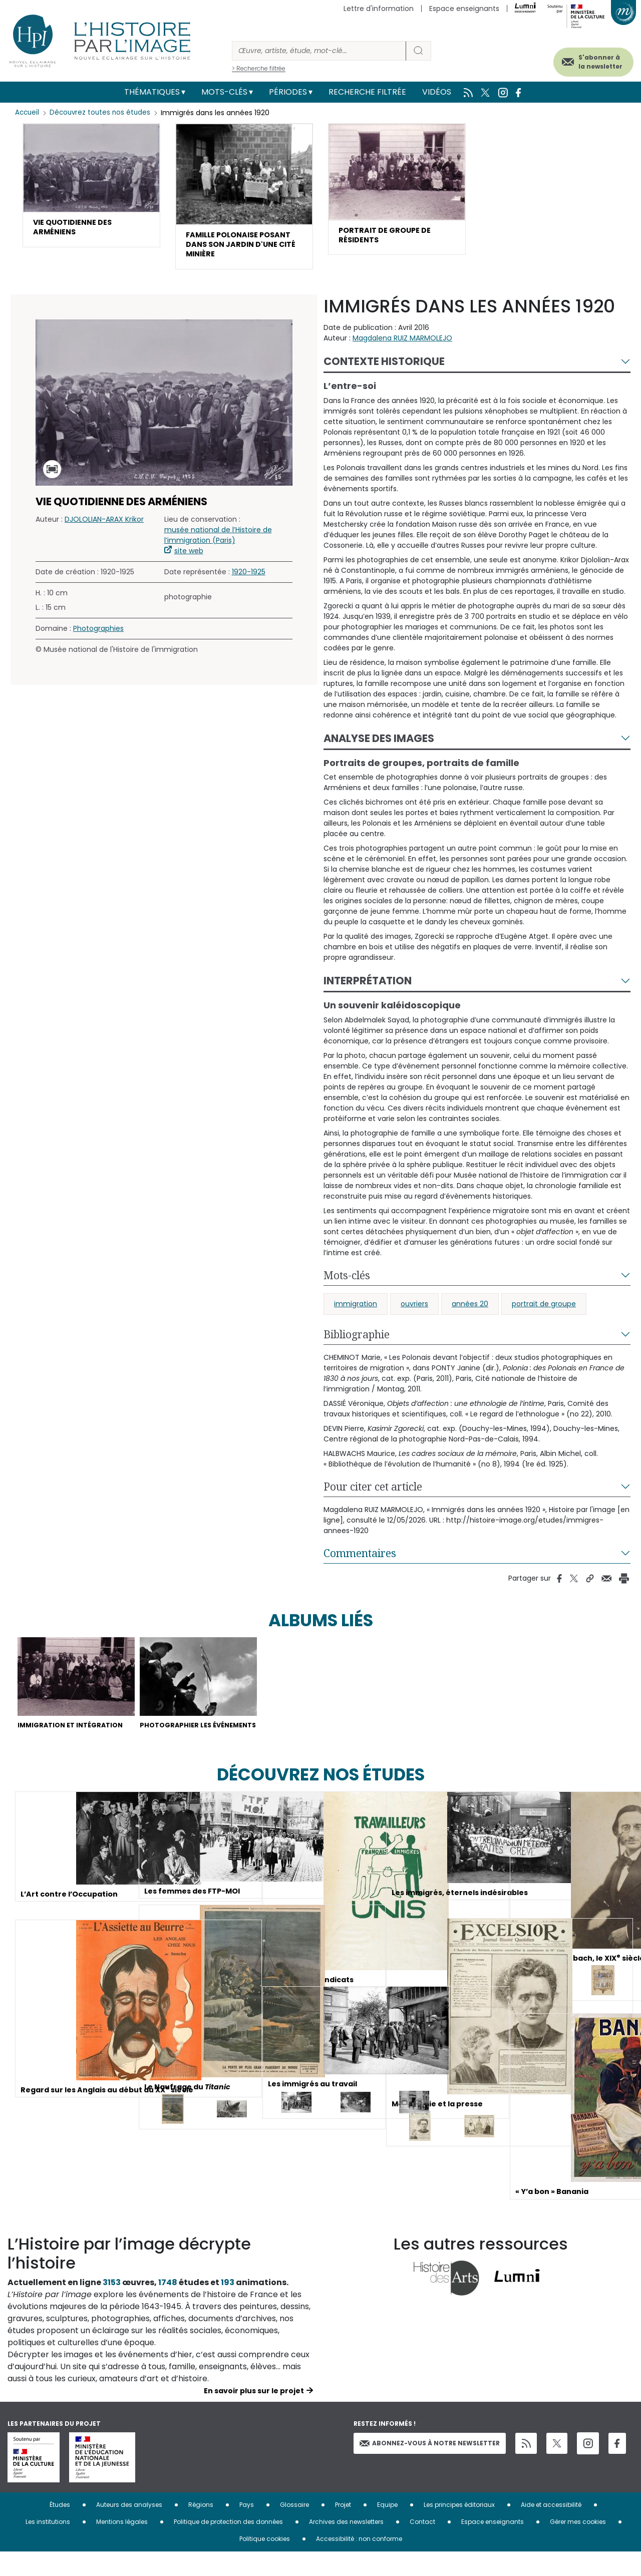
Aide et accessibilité (551, 2528)
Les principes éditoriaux (459, 2528)
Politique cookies (264, 2562)
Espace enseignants (464, 8)
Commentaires (360, 1561)
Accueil (28, 113)
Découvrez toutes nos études (103, 113)
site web (188, 558)
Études (60, 2528)
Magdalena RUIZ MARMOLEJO (402, 345)
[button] (91, 187)
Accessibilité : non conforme (359, 2562)
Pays (246, 2528)
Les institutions (48, 2545)
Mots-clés (224, 92)
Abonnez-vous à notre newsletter (430, 2467)
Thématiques (152, 92)
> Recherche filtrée (258, 68)
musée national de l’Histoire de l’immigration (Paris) (218, 542)
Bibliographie (357, 1342)
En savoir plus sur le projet (254, 2415)
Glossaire (294, 2528)
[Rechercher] (319, 51)
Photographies (98, 636)
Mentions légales (122, 2545)
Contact (422, 2545)
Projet (343, 2528)
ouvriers (414, 1311)
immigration (355, 1311)
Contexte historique (384, 368)
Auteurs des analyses (129, 2528)
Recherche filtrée (367, 92)
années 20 (470, 1311)
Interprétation (368, 988)
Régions (200, 2528)
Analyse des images (379, 746)
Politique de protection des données (228, 2545)
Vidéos (436, 92)
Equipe (387, 2528)
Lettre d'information (379, 8)
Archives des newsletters (346, 2545)
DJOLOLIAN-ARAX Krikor (104, 527)
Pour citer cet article (373, 1494)
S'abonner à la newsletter (585, 59)
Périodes (288, 92)
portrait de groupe (544, 1311)
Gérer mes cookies (578, 2545)
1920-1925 (248, 579)
